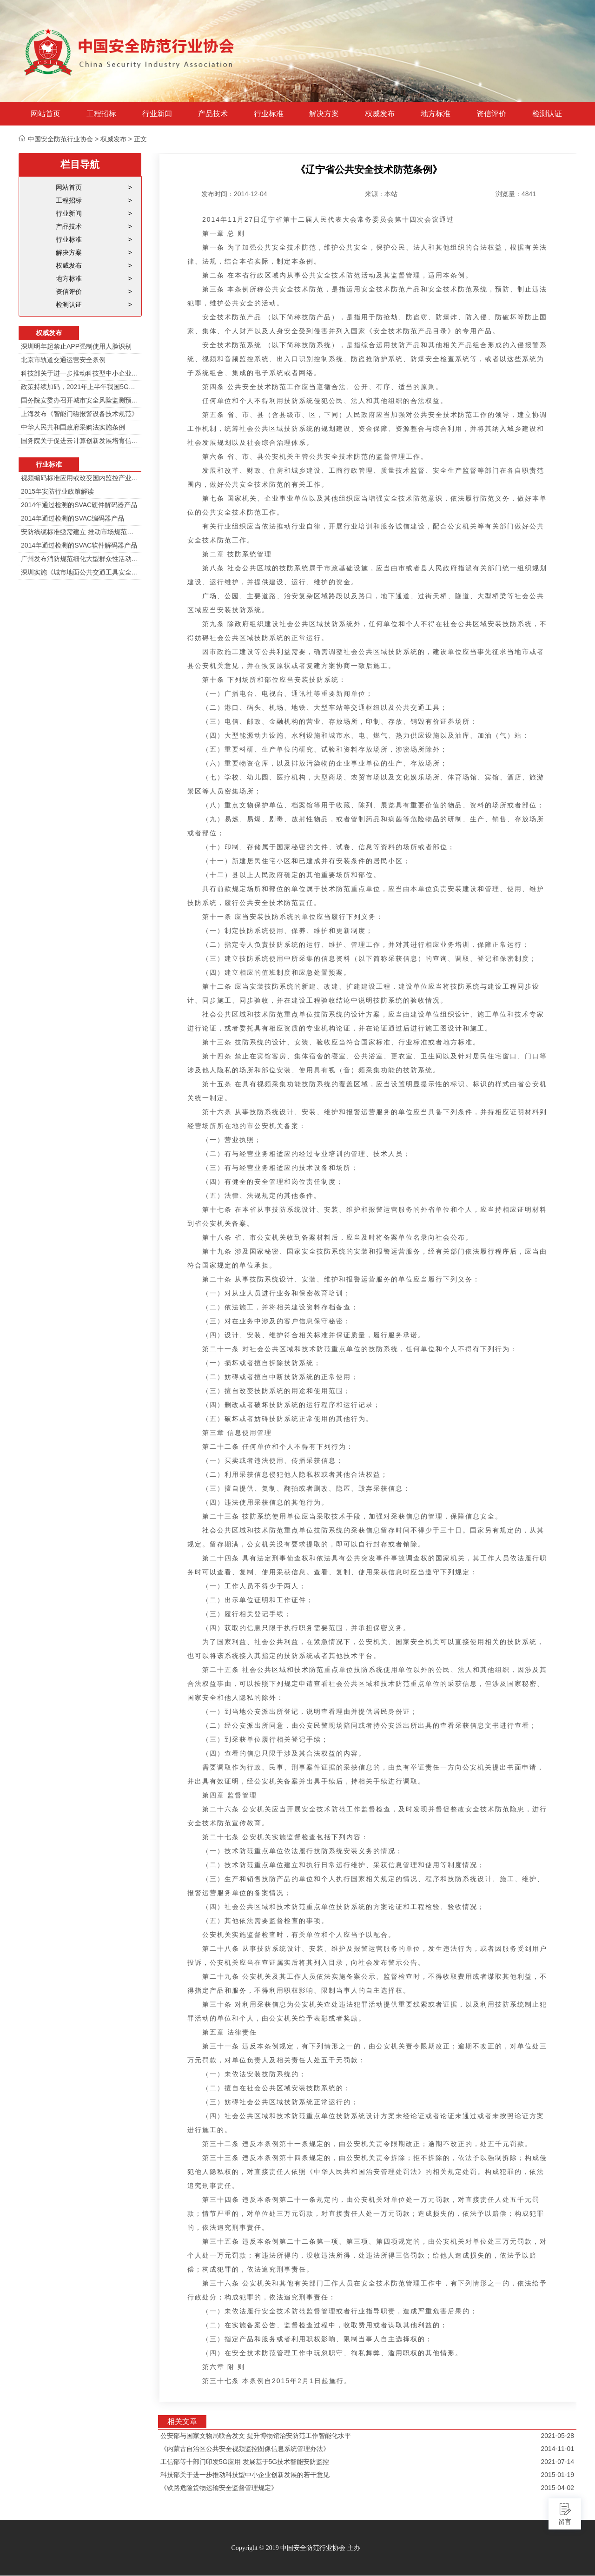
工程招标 (101, 114)
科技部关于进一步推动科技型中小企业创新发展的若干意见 (80, 373)
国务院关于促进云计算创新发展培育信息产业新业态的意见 (80, 440)
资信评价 (491, 114)
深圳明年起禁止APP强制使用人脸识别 (76, 346)
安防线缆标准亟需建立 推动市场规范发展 (80, 531)
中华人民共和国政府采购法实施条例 (73, 427)
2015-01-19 (557, 2474)
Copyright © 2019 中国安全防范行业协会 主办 (295, 2547)
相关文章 (182, 2421)
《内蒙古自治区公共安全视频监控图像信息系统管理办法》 (245, 2448)
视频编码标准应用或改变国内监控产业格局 (80, 478)
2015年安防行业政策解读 (57, 491)
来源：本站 (381, 194)
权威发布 (380, 114)
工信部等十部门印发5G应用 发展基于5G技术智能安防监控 (244, 2461)
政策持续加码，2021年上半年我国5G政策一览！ (80, 386)
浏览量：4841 (516, 194)
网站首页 (45, 114)
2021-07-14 (557, 2461)
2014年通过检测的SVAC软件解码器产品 (79, 545)
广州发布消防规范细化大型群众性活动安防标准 (80, 558)
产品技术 (213, 114)
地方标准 (435, 114)
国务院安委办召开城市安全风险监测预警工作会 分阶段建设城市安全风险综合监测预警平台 (80, 400)
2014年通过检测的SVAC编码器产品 (72, 518)
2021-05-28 (557, 2435)
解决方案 (324, 114)
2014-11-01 (557, 2448)
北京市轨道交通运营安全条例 (63, 359)
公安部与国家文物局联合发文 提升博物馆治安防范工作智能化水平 (255, 2435)
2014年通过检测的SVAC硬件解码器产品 (79, 505)
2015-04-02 (557, 2487)
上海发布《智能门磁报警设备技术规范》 (79, 413)
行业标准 (269, 114)
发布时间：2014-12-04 (234, 194)
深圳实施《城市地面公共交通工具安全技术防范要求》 (80, 572)
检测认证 (547, 114)
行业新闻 (157, 114)
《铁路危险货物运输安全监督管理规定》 (219, 2487)
